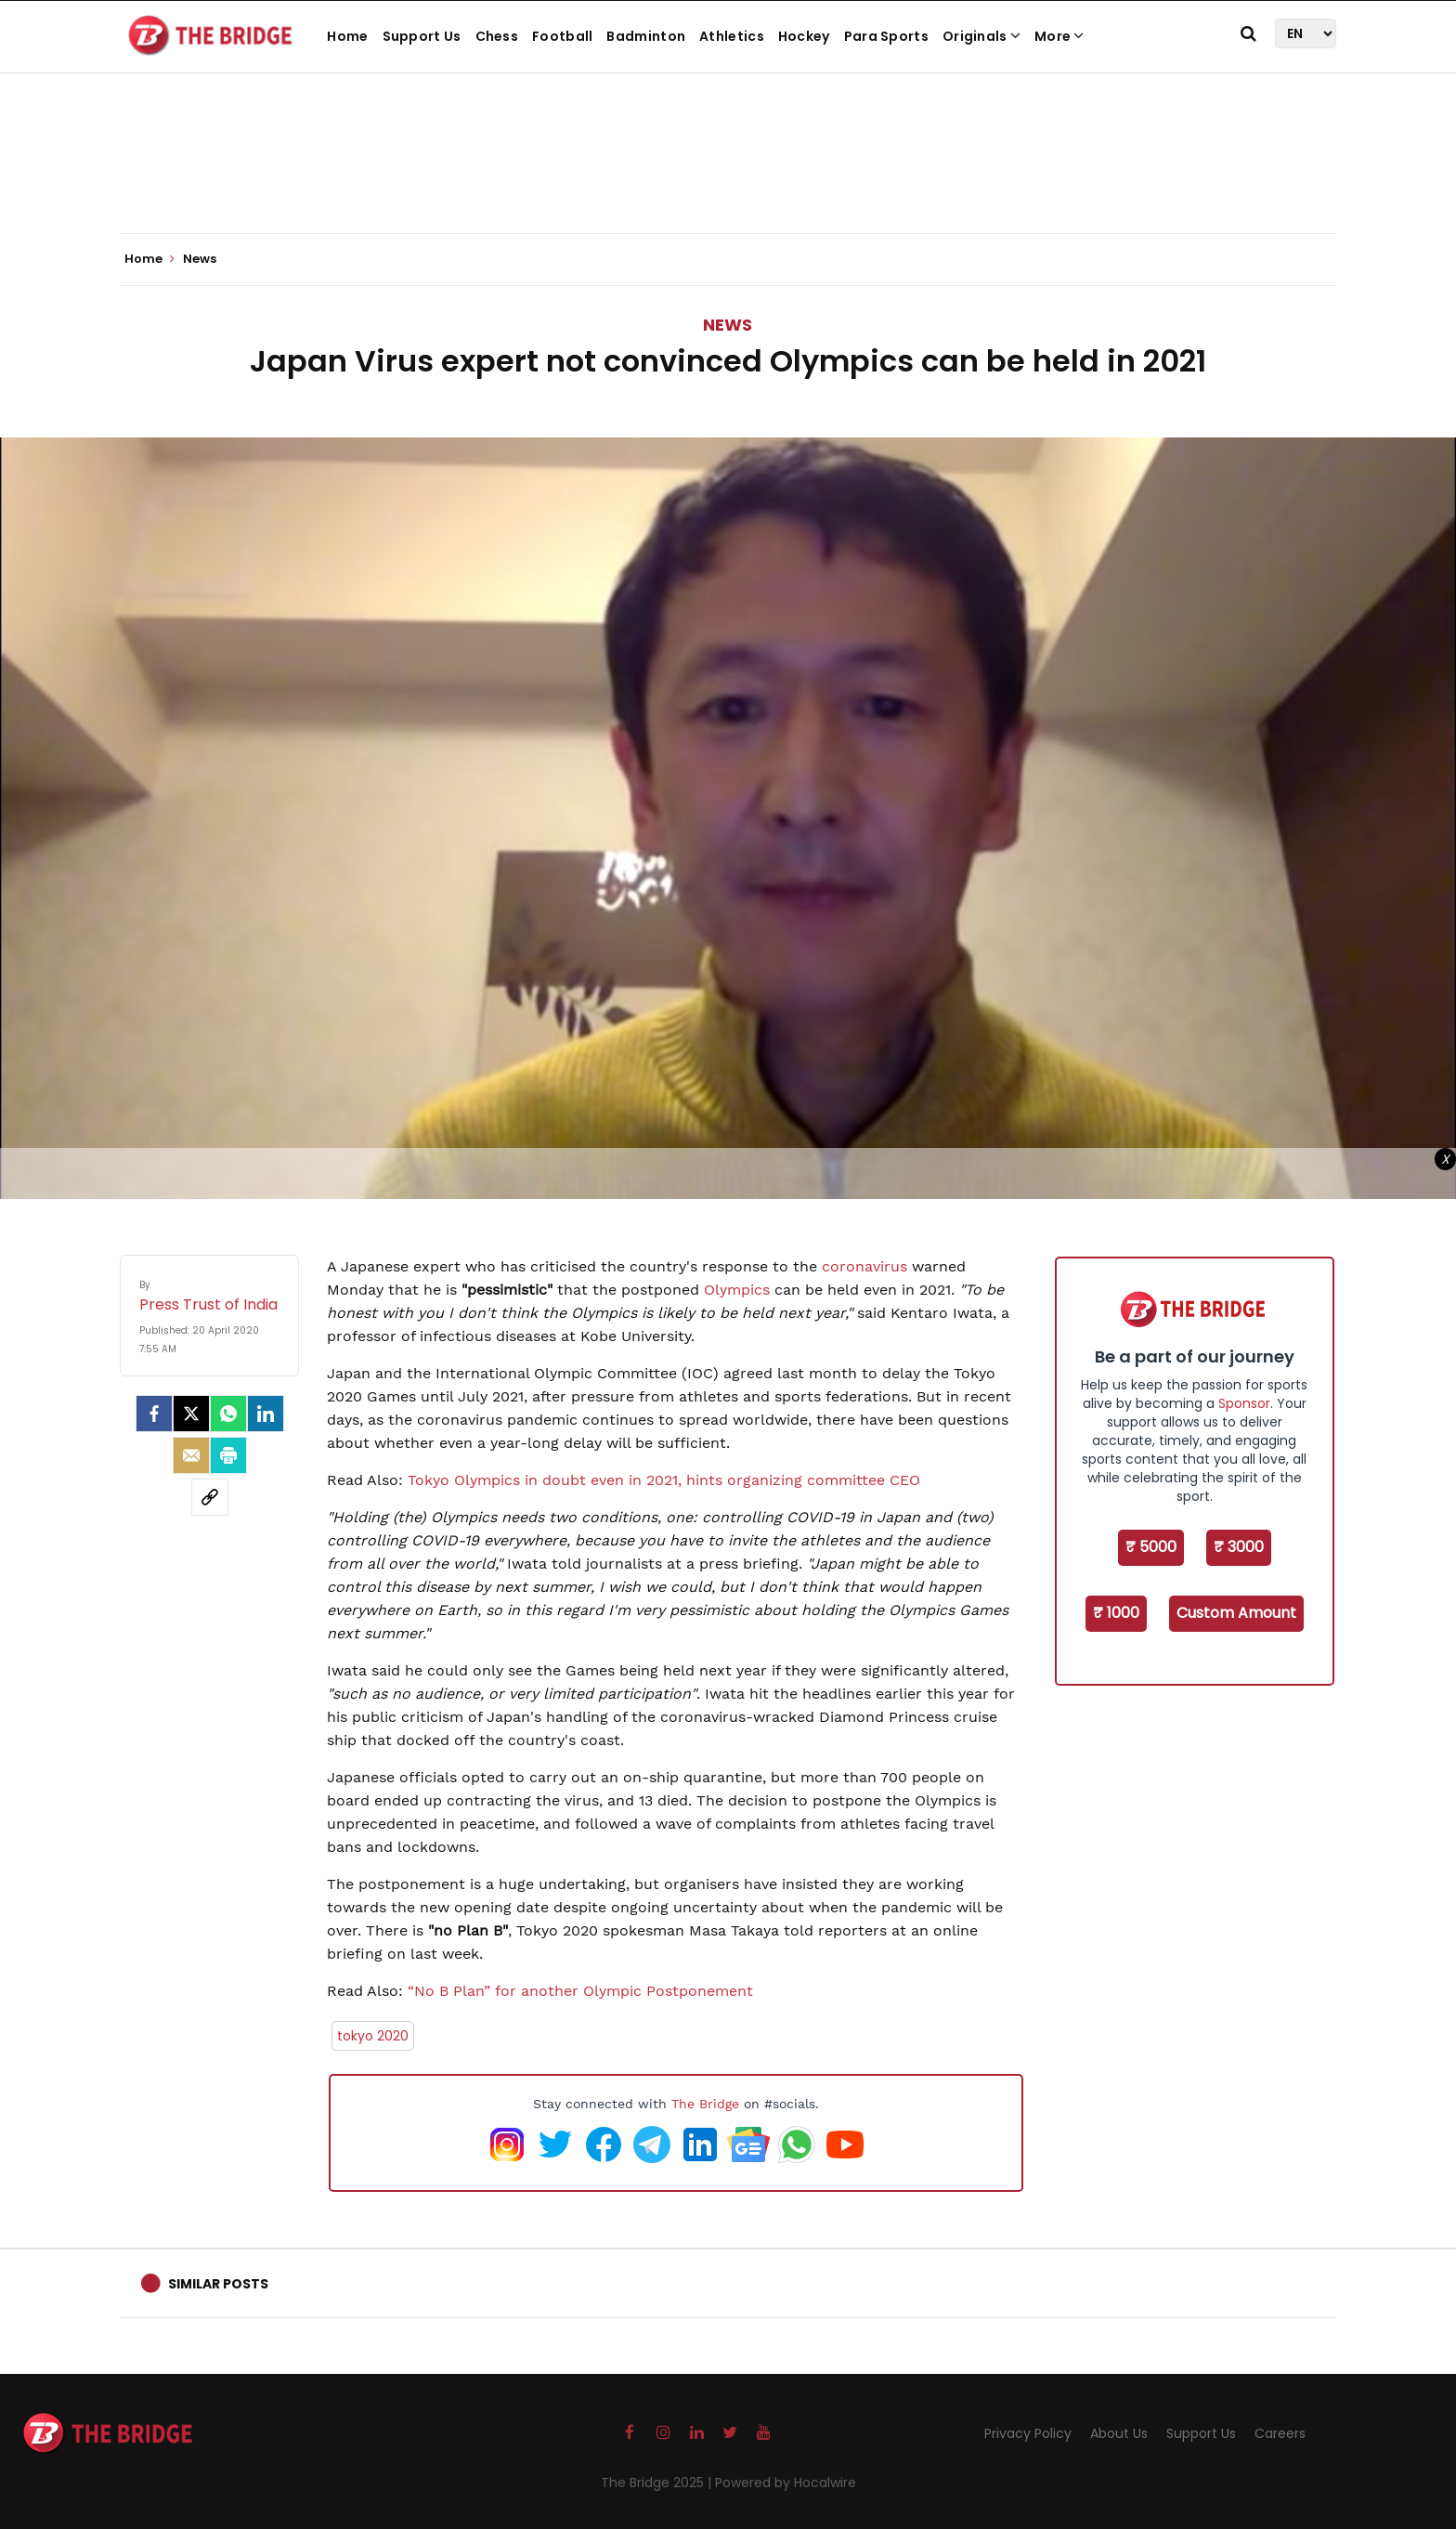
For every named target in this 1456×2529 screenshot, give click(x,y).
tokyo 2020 (373, 2036)
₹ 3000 (1239, 1547)
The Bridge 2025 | (658, 2482)
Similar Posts (218, 2284)
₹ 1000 (1116, 1612)
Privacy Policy (1028, 2433)
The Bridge (705, 2103)
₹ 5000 (1150, 1547)
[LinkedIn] (265, 1413)
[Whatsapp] (228, 1413)
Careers (1280, 2433)
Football (562, 36)
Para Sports (886, 36)
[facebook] (154, 1413)
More (1059, 36)
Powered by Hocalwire (785, 2482)
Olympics (734, 1289)
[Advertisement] (728, 176)
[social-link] (209, 1497)
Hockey (804, 36)
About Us (1119, 2433)
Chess (497, 36)
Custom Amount (1236, 1612)
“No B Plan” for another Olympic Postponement (578, 1991)
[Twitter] (191, 1413)
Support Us (422, 36)
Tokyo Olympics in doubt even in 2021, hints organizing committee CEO (664, 1480)
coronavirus (864, 1266)
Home (347, 36)
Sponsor (1244, 1403)
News (727, 324)
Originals (981, 36)
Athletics (731, 36)
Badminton (645, 36)
